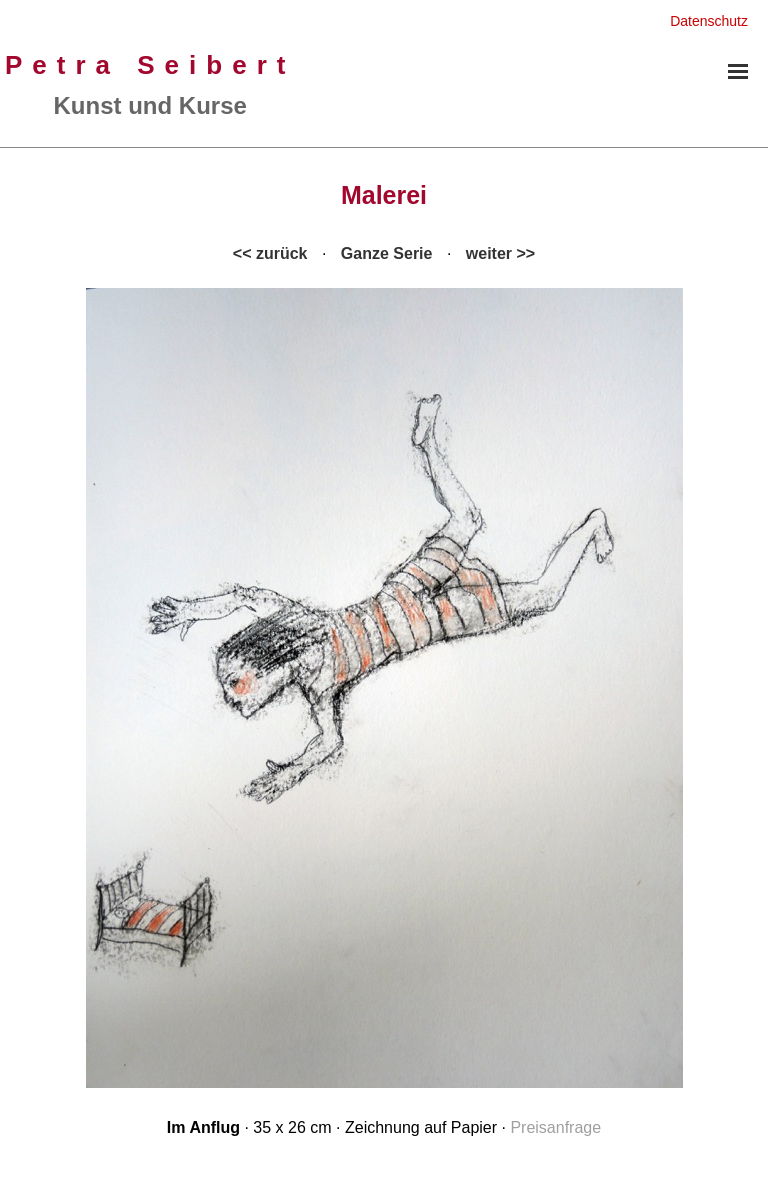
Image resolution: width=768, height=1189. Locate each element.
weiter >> (500, 253)
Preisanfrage (555, 1127)
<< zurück (270, 253)
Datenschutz (709, 21)
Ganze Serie (387, 253)
